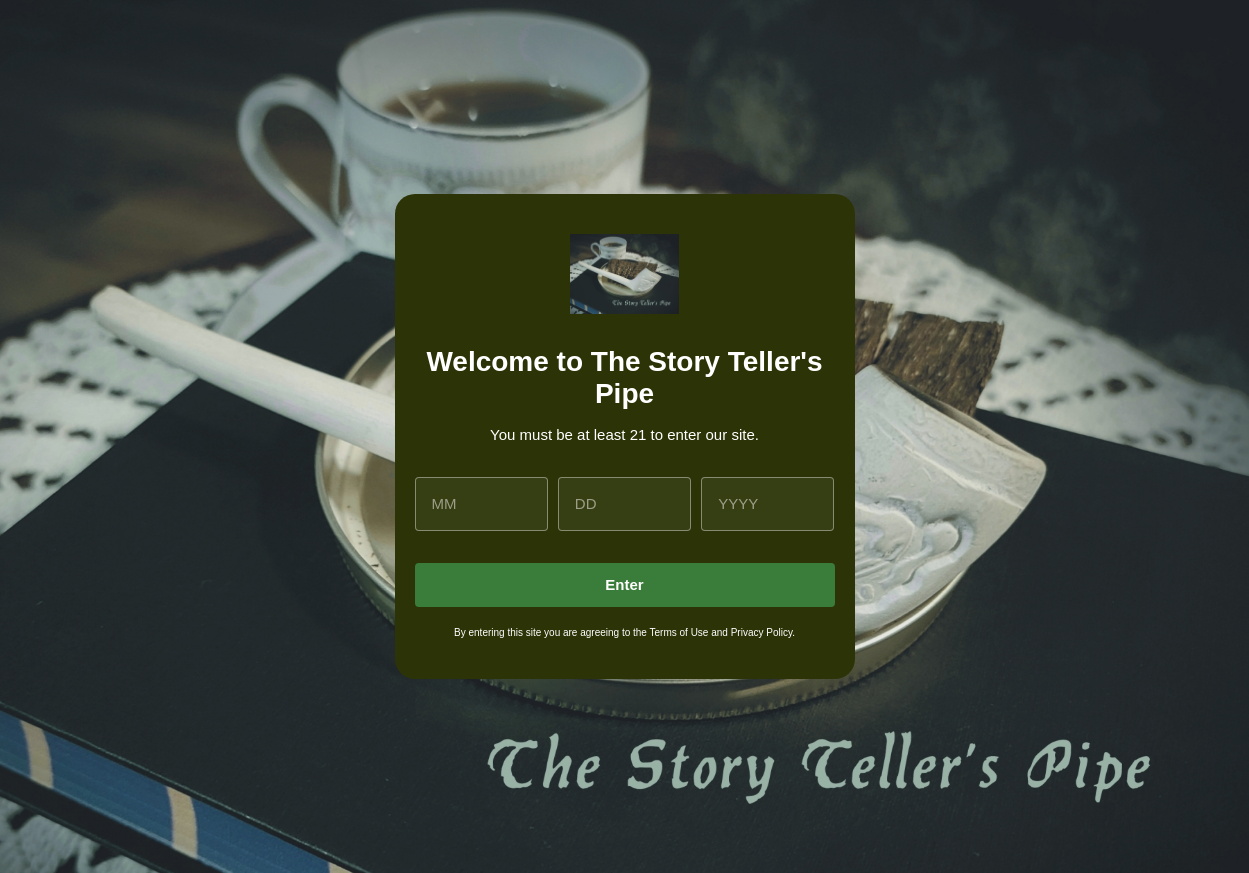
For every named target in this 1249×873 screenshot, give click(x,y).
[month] (481, 504)
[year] (767, 504)
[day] (624, 504)
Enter (624, 584)
